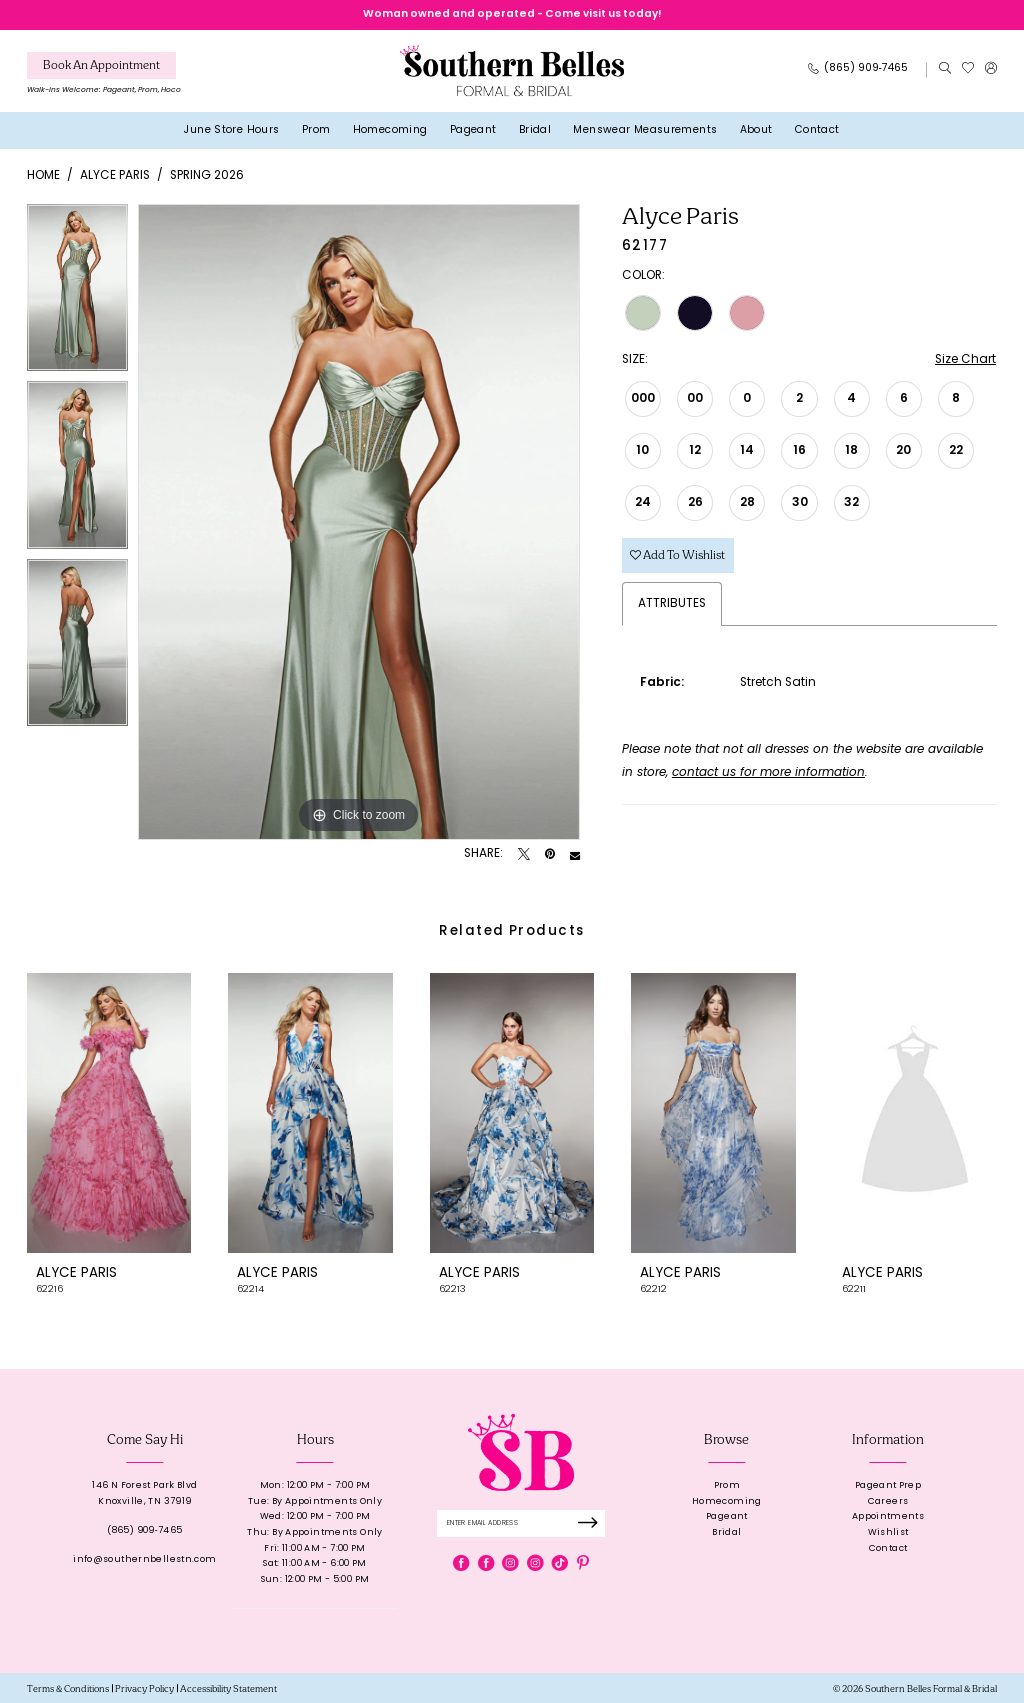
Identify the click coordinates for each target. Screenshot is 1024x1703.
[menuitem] (104, 76)
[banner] (512, 70)
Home (43, 176)
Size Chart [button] (965, 360)
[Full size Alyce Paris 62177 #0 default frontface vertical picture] (359, 522)
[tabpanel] (77, 293)
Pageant (727, 1516)
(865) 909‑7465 (144, 1530)
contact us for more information (768, 773)
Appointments (888, 1516)
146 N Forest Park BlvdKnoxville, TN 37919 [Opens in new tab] (144, 1493)
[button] (990, 70)
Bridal (726, 1532)
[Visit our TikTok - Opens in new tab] (560, 1563)
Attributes (672, 604)
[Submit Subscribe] (591, 1523)
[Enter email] (521, 1523)
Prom (727, 1485)
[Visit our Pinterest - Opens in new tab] (583, 1563)
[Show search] (944, 70)
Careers (888, 1501)
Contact (888, 1548)
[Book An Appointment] (101, 65)
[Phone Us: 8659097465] (858, 70)
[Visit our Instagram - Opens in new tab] (510, 1563)
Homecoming (727, 1501)
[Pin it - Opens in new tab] (550, 855)
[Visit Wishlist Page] (967, 70)
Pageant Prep (888, 1485)
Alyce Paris (115, 176)
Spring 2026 (207, 176)
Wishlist (888, 1532)
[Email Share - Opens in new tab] (575, 855)
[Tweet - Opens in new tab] (524, 855)
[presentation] (109, 1113)
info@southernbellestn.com (144, 1559)
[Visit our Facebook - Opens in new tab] (461, 1563)
